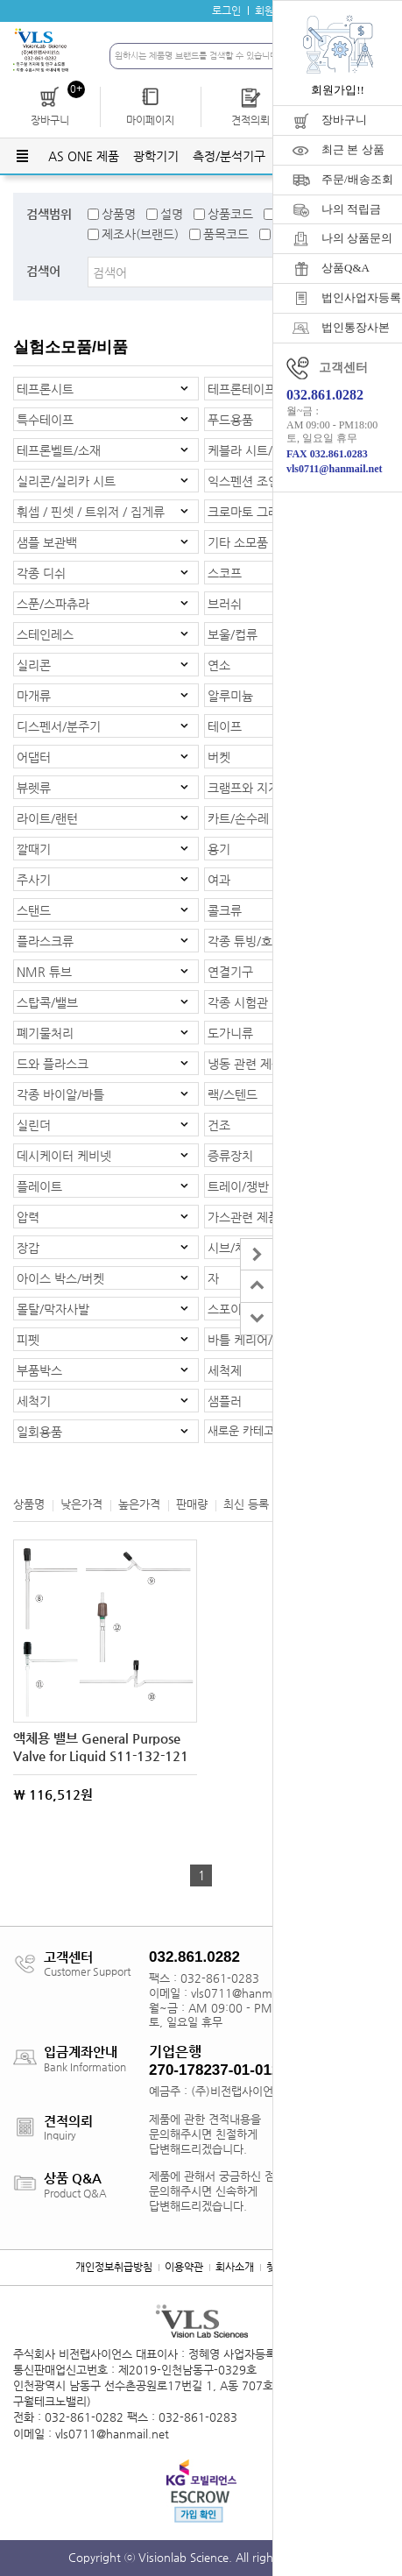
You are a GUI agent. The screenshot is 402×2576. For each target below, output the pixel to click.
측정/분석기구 (229, 156)
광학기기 (156, 156)
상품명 (119, 214)
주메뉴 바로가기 (0, 0)
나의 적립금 (351, 209)
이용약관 (184, 2267)
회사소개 (234, 2267)
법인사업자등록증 (361, 297)
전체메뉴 (21, 155)
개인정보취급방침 (113, 2267)
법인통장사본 (355, 327)
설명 (171, 214)
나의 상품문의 (356, 237)
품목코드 (226, 234)
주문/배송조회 (357, 179)
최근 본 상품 (352, 149)
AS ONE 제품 (83, 156)
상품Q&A (345, 267)
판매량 (192, 1504)
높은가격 (139, 1504)
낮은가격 (81, 1504)
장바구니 (344, 119)
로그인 (226, 10)
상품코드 (230, 214)
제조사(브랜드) (140, 234)
